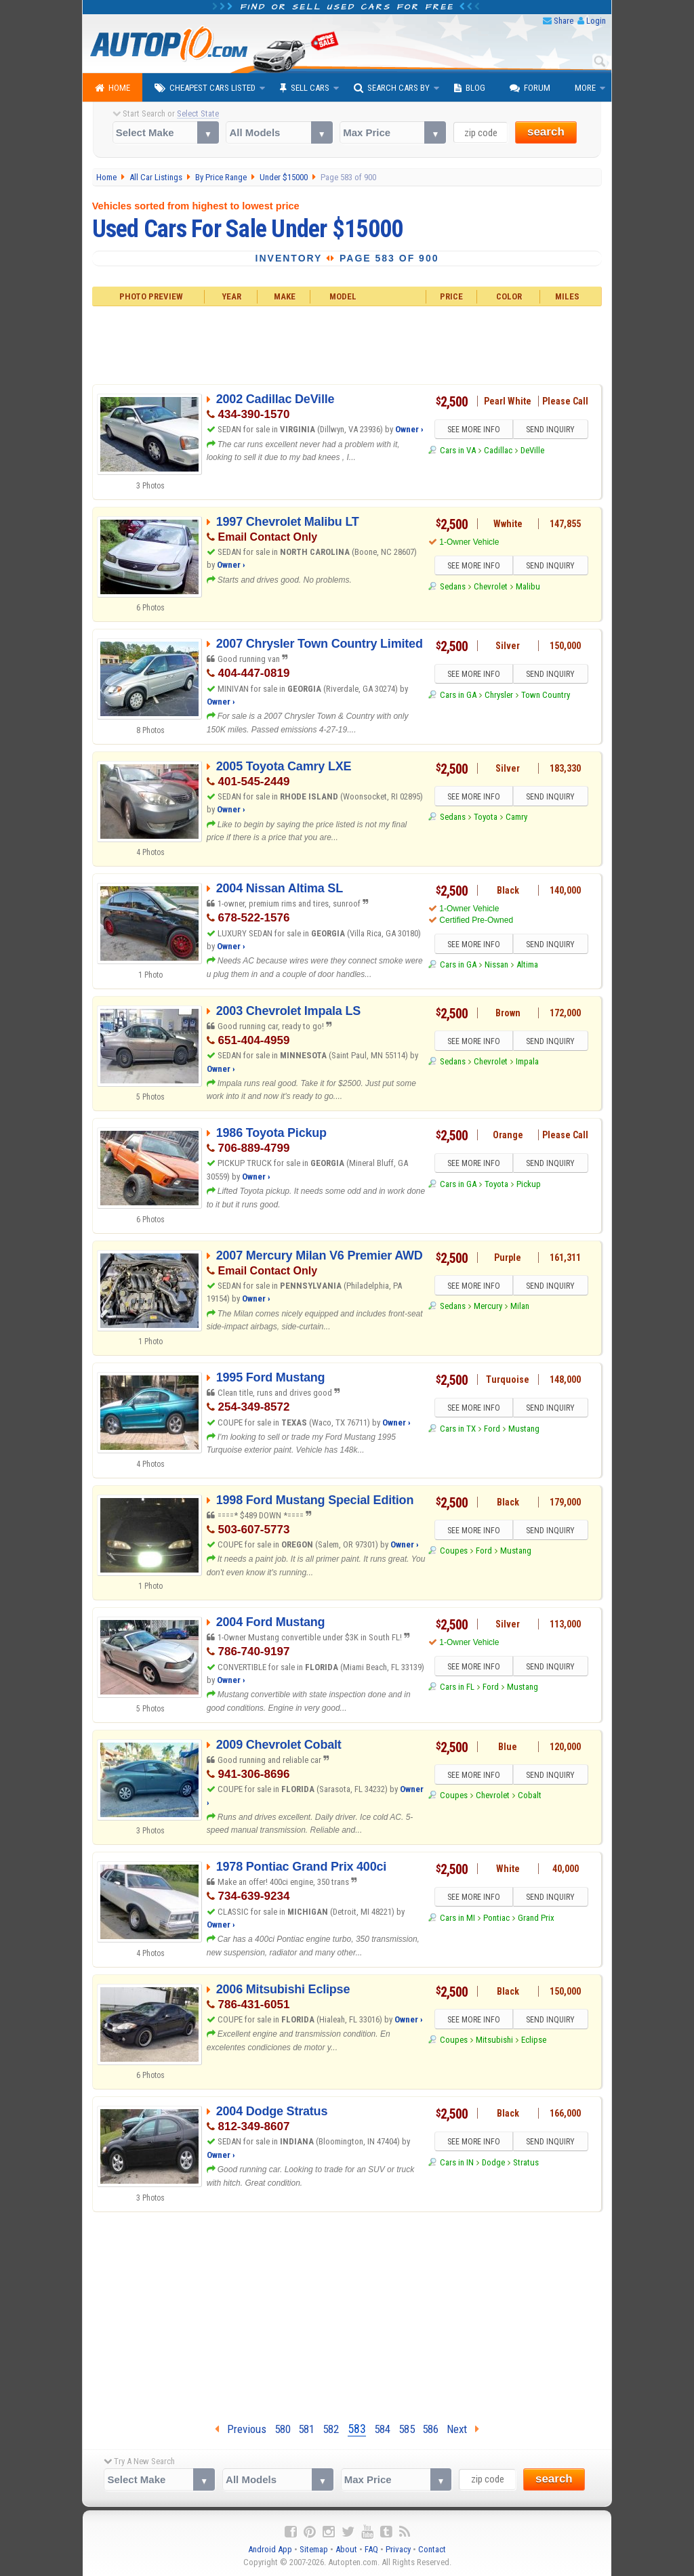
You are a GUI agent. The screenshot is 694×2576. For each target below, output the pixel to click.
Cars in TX (458, 1429)
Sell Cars (304, 88)
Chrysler (499, 695)
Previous (240, 2429)
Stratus (526, 2162)
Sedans (453, 586)
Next (463, 2429)
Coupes (454, 1550)
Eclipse (533, 2040)
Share (563, 21)
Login (596, 21)
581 (306, 2429)
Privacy (398, 2549)
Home (112, 88)
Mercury (488, 1306)
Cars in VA (458, 450)
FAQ (371, 2549)
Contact (432, 2549)
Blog (469, 88)
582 (331, 2429)
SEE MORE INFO (473, 429)
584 (382, 2429)
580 (282, 2429)
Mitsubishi (494, 2040)
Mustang (523, 1429)
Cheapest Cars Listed (205, 88)
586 (430, 2429)
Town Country (545, 695)
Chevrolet (491, 586)
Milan (519, 1306)
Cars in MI (457, 1918)
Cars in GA (458, 695)
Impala (527, 1061)
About (346, 2549)
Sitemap (314, 2549)
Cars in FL (457, 1687)
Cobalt (530, 1795)
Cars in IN (457, 2162)
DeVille (532, 450)
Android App (270, 2549)
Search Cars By (392, 88)
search (546, 131)
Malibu (528, 586)
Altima (527, 964)
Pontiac (496, 1918)
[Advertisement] (347, 343)
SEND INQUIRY (550, 429)
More (585, 88)
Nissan (496, 964)
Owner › (409, 429)
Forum (530, 88)
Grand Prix (536, 1918)
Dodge (493, 2162)
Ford (492, 1429)
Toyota (485, 817)
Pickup (528, 1184)
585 (407, 2429)
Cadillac (498, 450)
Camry (516, 817)
